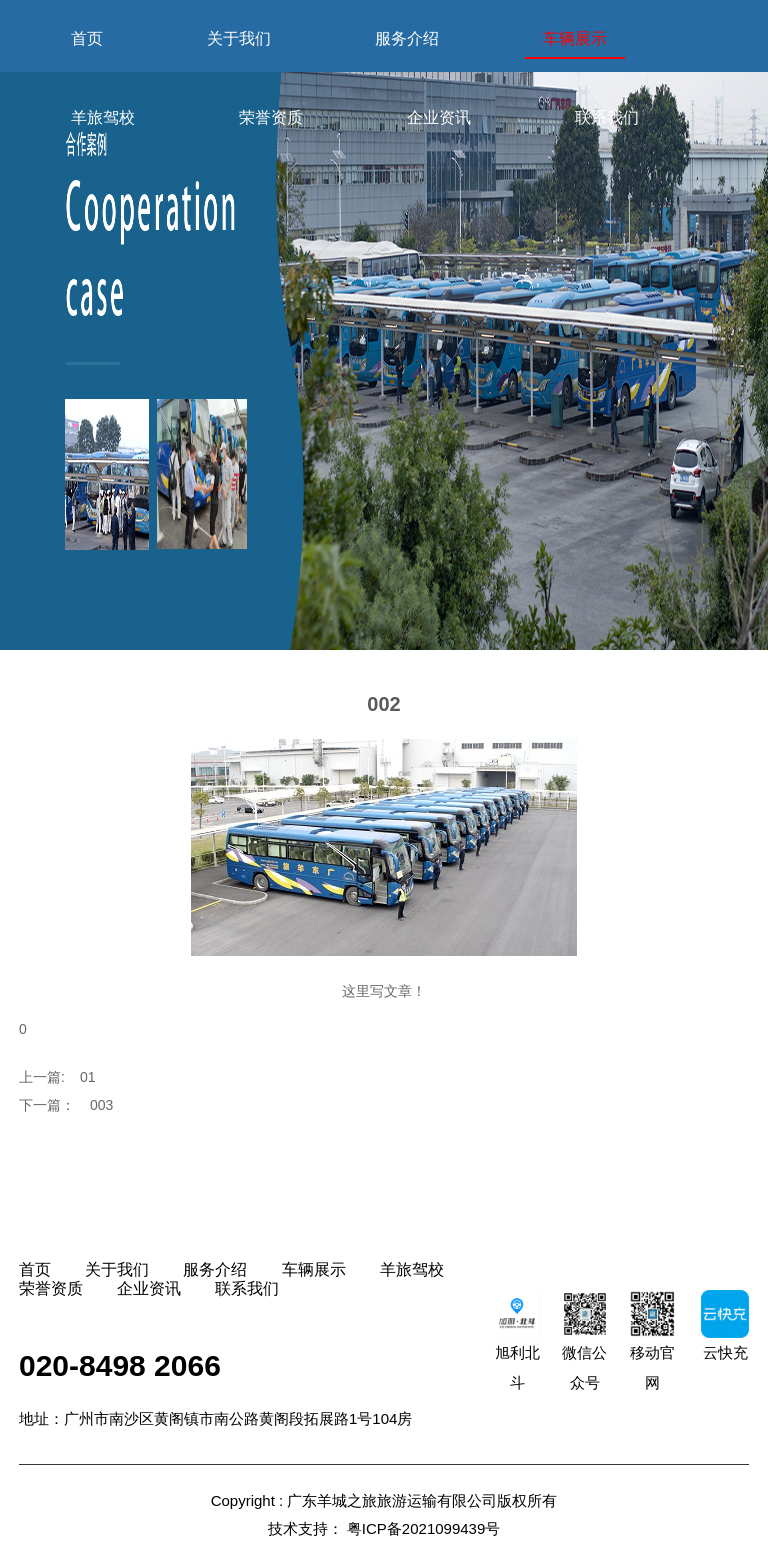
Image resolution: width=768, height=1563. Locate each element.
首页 (87, 38)
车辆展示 (575, 38)
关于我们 (239, 38)
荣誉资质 (271, 117)
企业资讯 (439, 117)
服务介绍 (407, 38)
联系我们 (607, 117)
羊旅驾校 (103, 117)
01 (88, 1077)
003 (101, 1105)
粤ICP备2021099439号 (423, 1528)
